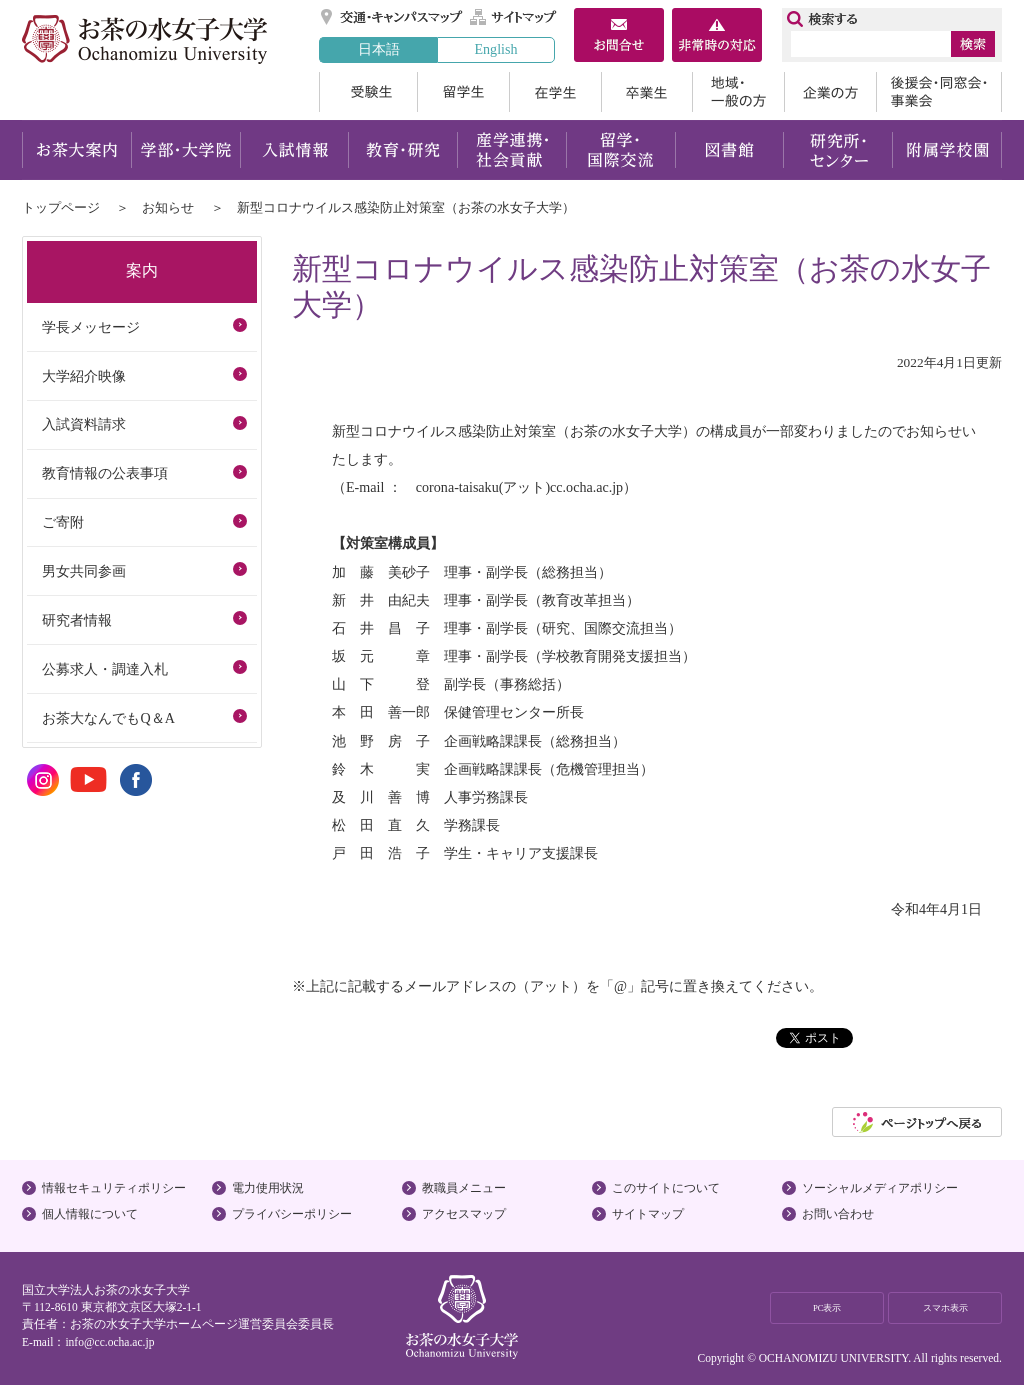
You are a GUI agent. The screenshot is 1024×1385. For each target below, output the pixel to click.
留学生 (463, 92)
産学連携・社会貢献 (511, 150)
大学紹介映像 (84, 376)
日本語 (379, 49)
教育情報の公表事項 (105, 473)
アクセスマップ (464, 1214)
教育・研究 (402, 150)
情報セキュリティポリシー (114, 1188)
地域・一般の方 (738, 92)
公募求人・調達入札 (105, 669)
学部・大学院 (185, 150)
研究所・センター (838, 150)
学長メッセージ (91, 327)
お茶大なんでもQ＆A (108, 718)
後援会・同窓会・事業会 (939, 92)
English (495, 49)
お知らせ (168, 207)
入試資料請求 (84, 424)
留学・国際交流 (620, 150)
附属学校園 (947, 150)
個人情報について (90, 1214)
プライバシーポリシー (292, 1214)
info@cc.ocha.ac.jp (109, 1342)
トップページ (61, 207)
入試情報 (294, 150)
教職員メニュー (464, 1188)
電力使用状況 (268, 1188)
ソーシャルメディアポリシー (880, 1188)
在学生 (555, 92)
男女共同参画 (84, 571)
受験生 (368, 92)
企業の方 (830, 92)
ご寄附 (63, 522)
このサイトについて (666, 1188)
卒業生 (646, 92)
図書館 (729, 150)
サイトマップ (514, 17)
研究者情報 (77, 620)
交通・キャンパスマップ (392, 17)
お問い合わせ (838, 1214)
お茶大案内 (76, 150)
